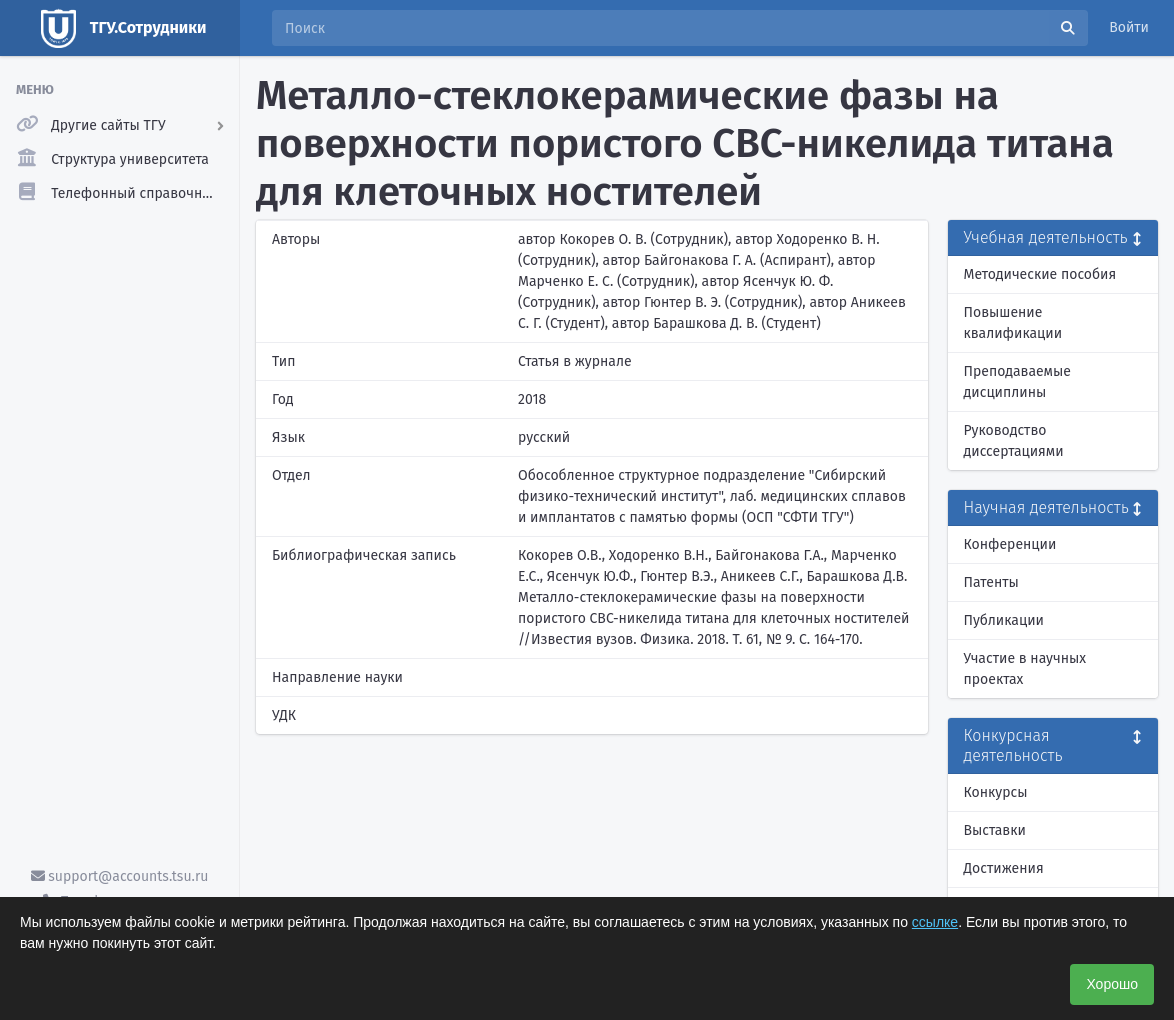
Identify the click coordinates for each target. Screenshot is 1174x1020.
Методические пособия (1040, 274)
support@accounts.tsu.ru (120, 876)
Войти (1129, 27)
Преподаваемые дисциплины (1017, 382)
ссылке (935, 922)
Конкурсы (996, 792)
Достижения (1004, 868)
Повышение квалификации (1013, 323)
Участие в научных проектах (1025, 669)
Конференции (1010, 544)
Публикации (1004, 620)
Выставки (995, 830)
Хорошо (1112, 984)
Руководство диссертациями (1014, 441)
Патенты (991, 582)
